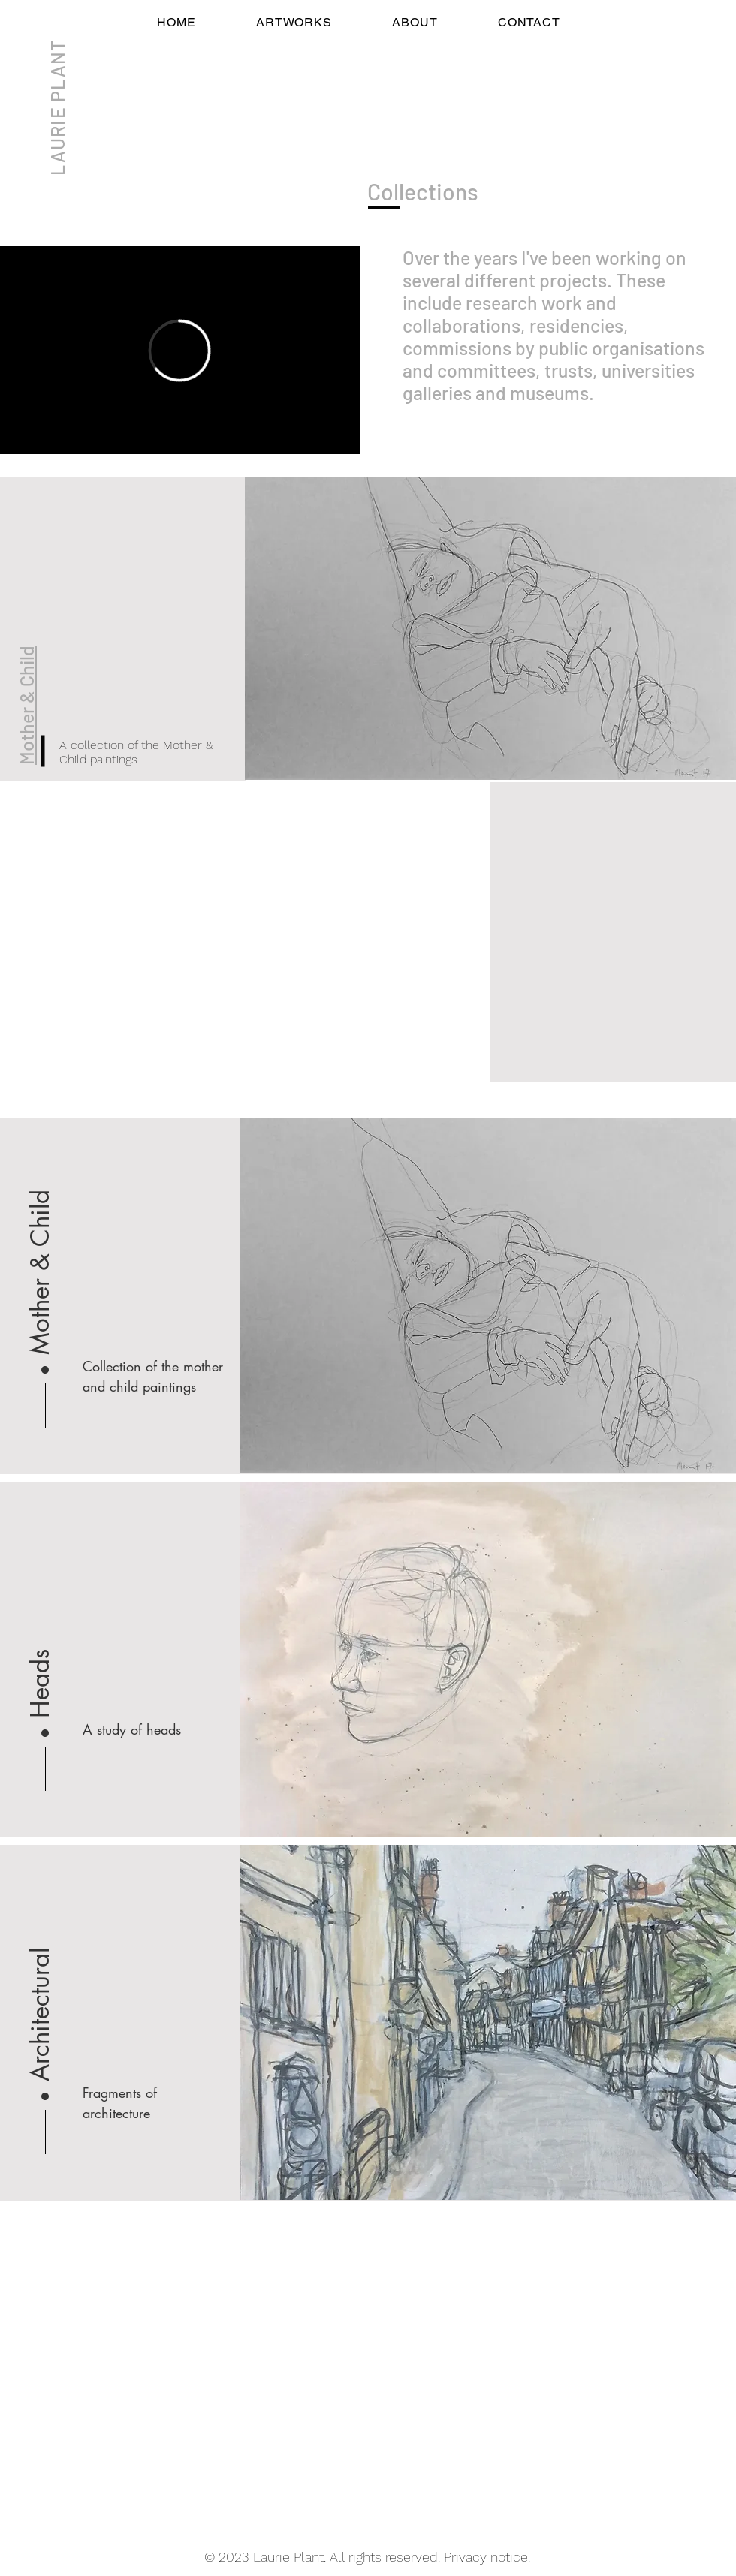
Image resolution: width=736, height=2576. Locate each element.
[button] (40, 1622)
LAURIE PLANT (57, 108)
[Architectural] (40, 1985)
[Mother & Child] (40, 1259)
